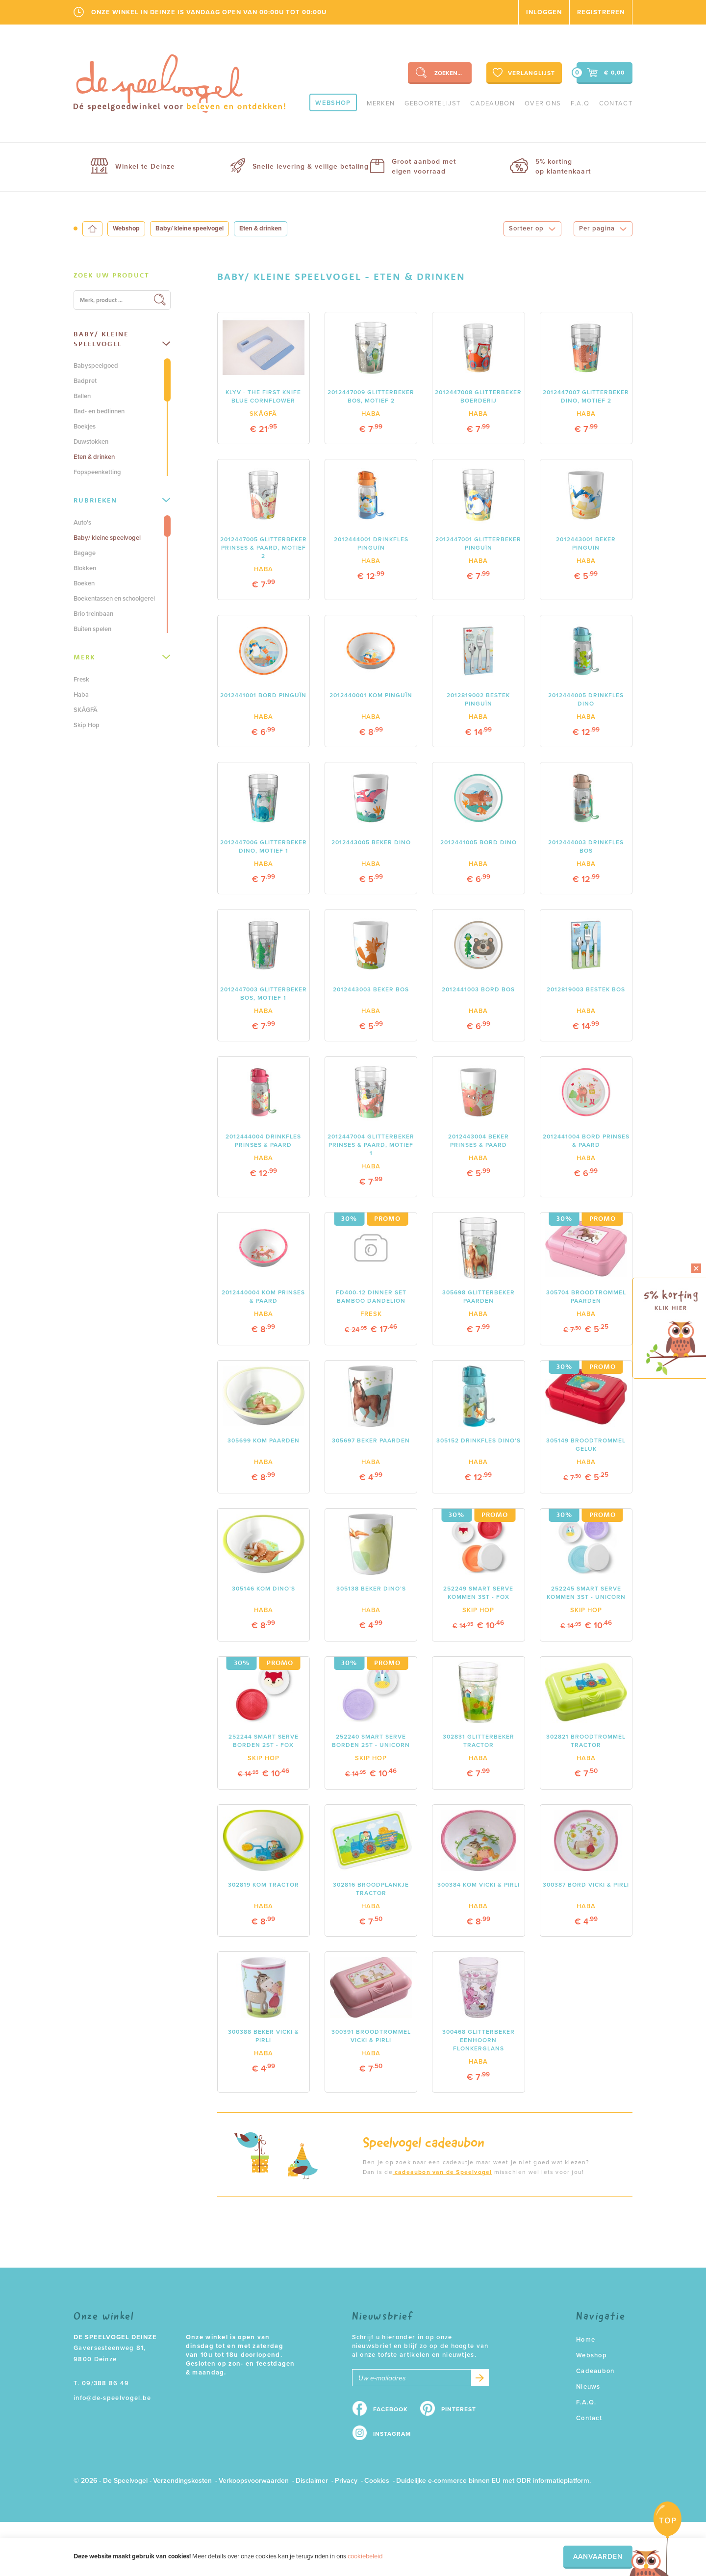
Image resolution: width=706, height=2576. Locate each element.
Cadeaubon (492, 103)
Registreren (601, 12)
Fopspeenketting (97, 472)
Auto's (82, 523)
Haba (81, 695)
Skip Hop (87, 725)
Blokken (85, 568)
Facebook (390, 2409)
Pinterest (458, 2409)
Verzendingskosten (182, 2480)
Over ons (543, 103)
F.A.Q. (586, 2402)
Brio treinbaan (93, 614)
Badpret (85, 381)
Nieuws (588, 2387)
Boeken (84, 583)
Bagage (85, 553)
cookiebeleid (365, 2556)
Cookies (376, 2480)
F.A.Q (580, 103)
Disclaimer (312, 2480)
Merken (381, 103)
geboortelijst (432, 103)
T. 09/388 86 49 (101, 2383)
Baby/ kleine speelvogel (189, 228)
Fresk (81, 679)
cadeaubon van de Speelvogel (442, 2172)
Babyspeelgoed (96, 366)
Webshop (333, 103)
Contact (615, 103)
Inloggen (544, 12)
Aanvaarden (598, 2556)
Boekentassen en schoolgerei (114, 599)
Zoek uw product (112, 275)
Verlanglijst (523, 72)
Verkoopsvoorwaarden (254, 2480)
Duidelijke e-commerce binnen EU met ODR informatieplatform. (493, 2480)
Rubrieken (122, 500)
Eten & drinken (94, 457)
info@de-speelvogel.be (112, 2398)
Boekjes (85, 426)
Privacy (346, 2480)
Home (585, 2340)
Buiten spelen (92, 629)
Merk (122, 657)
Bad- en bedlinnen (99, 411)
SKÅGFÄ (86, 710)
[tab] (122, 275)
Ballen (82, 396)
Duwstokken (91, 442)
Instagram (392, 2433)
